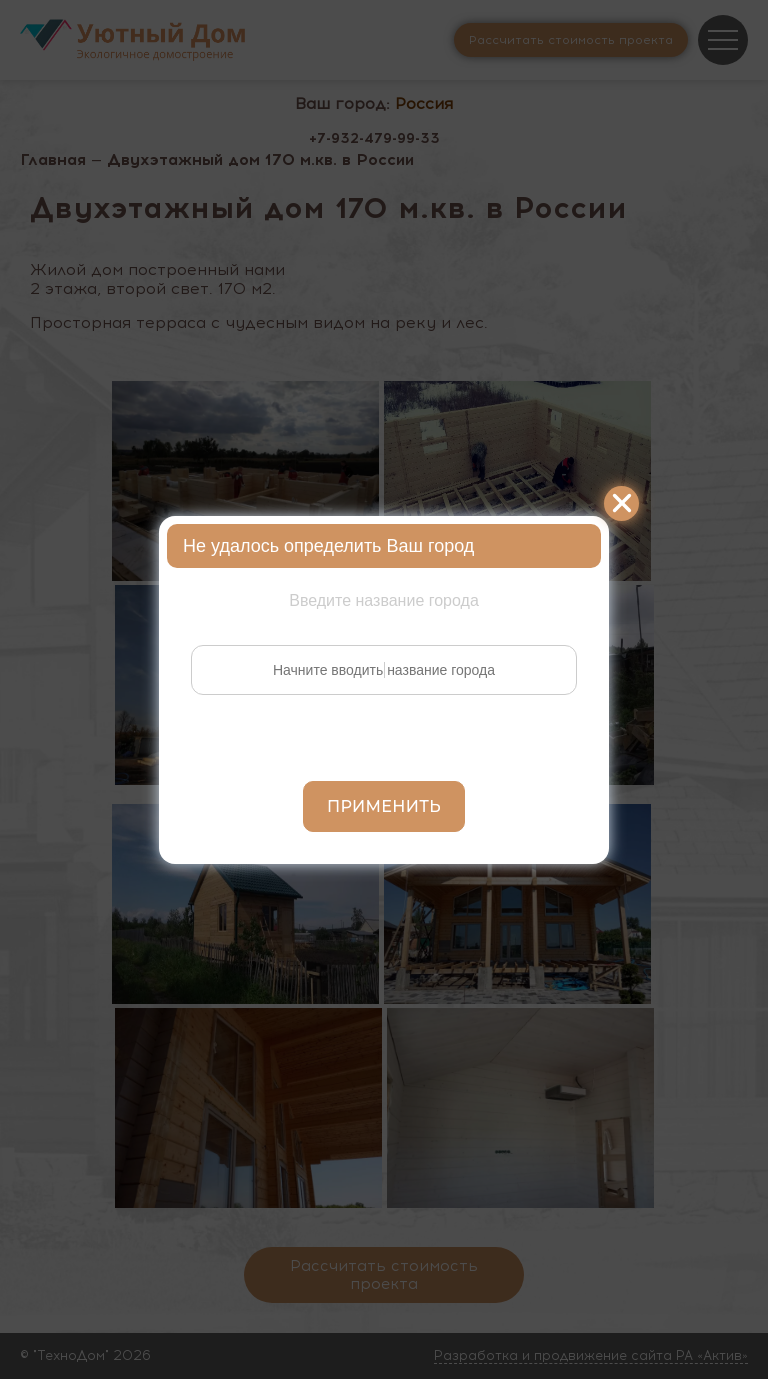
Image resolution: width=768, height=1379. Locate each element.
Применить (384, 806)
